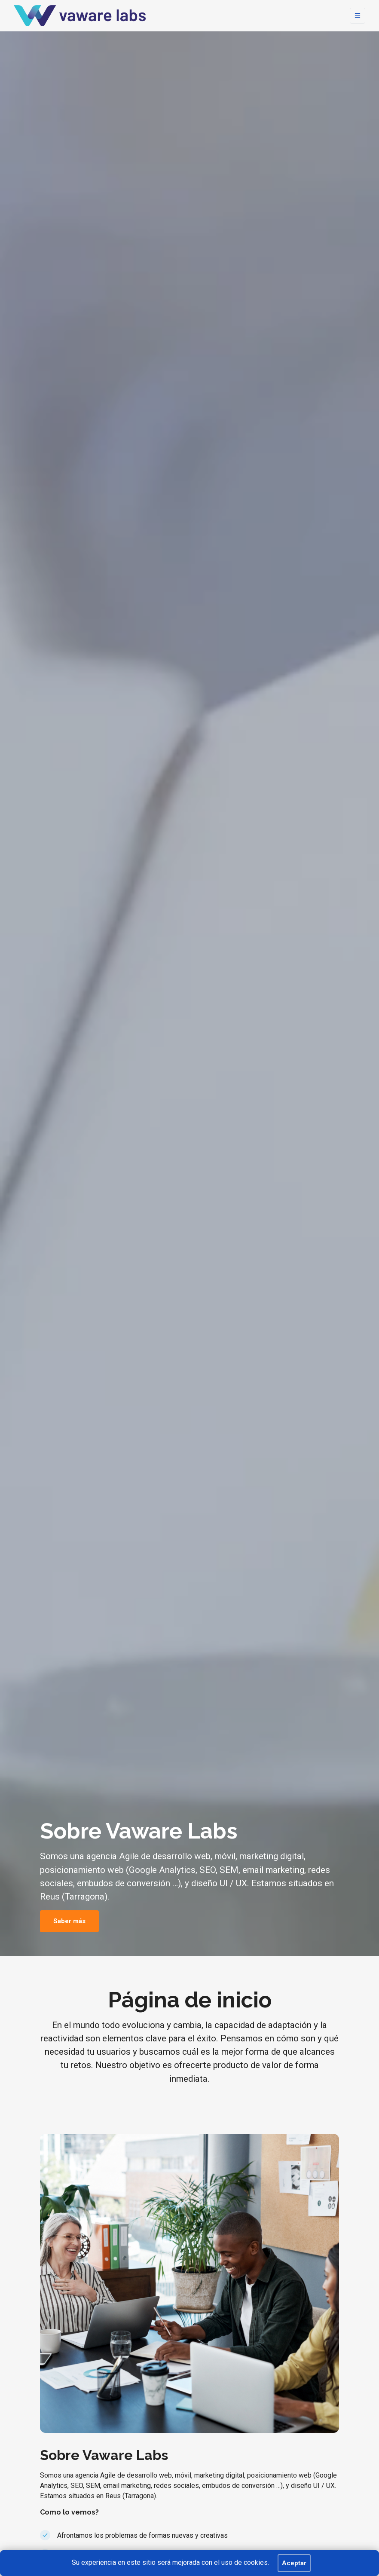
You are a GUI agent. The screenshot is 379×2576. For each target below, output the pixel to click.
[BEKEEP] (80, 15)
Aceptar (294, 2563)
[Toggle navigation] (357, 16)
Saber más (69, 1921)
